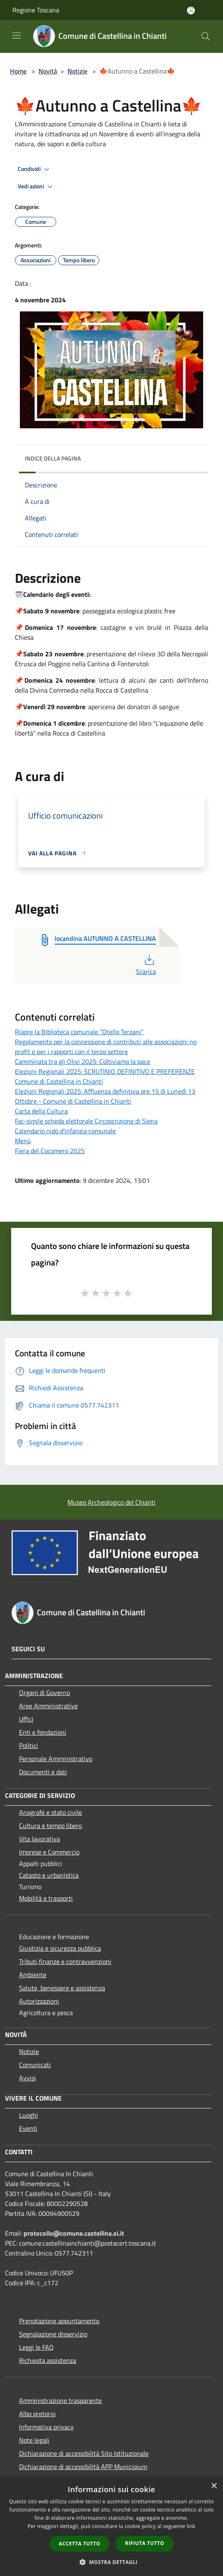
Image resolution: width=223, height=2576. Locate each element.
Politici (28, 1745)
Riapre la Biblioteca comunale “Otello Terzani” (79, 1032)
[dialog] (111, 2526)
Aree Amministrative (48, 1706)
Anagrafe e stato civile (50, 1812)
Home (18, 71)
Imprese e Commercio (49, 1852)
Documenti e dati (43, 1772)
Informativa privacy (46, 2427)
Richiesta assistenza (47, 2360)
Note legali (34, 2440)
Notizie (77, 71)
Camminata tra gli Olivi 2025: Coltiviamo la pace (82, 1061)
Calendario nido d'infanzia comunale (65, 1131)
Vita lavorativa (39, 1839)
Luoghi (28, 2115)
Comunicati (35, 2065)
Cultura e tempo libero (50, 1826)
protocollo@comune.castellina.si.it (74, 2233)
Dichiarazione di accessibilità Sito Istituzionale (84, 2453)
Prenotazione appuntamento (59, 2321)
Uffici (26, 1719)
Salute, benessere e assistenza (62, 1988)
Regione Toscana (35, 10)
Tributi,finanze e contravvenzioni (65, 1961)
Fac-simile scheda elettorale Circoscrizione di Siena (86, 1121)
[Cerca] (206, 36)
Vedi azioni (36, 187)
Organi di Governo (44, 1693)
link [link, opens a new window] (191, 2526)
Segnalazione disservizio (53, 2334)
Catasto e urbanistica (49, 1875)
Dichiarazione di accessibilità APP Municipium (83, 2467)
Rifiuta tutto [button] (144, 2543)
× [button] (214, 2486)
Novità (47, 71)
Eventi (28, 2128)
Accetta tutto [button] (79, 2543)
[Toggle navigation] (17, 35)
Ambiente (32, 1975)
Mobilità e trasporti (46, 1898)
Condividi (35, 169)
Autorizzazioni (39, 2001)
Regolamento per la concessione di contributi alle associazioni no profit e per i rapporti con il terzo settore (106, 1047)
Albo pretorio (37, 2414)
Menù (23, 1141)
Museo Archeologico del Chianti (111, 1502)
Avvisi (27, 2078)
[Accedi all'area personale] (191, 10)
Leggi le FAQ (36, 2347)
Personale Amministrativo (55, 1759)
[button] (112, 2562)
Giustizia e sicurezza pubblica (60, 1948)
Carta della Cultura (41, 1111)
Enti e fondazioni (42, 1732)
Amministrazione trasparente (60, 2400)
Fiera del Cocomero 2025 (50, 1151)
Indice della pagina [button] (53, 458)
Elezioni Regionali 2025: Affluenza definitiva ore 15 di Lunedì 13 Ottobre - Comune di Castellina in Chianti (105, 1096)
